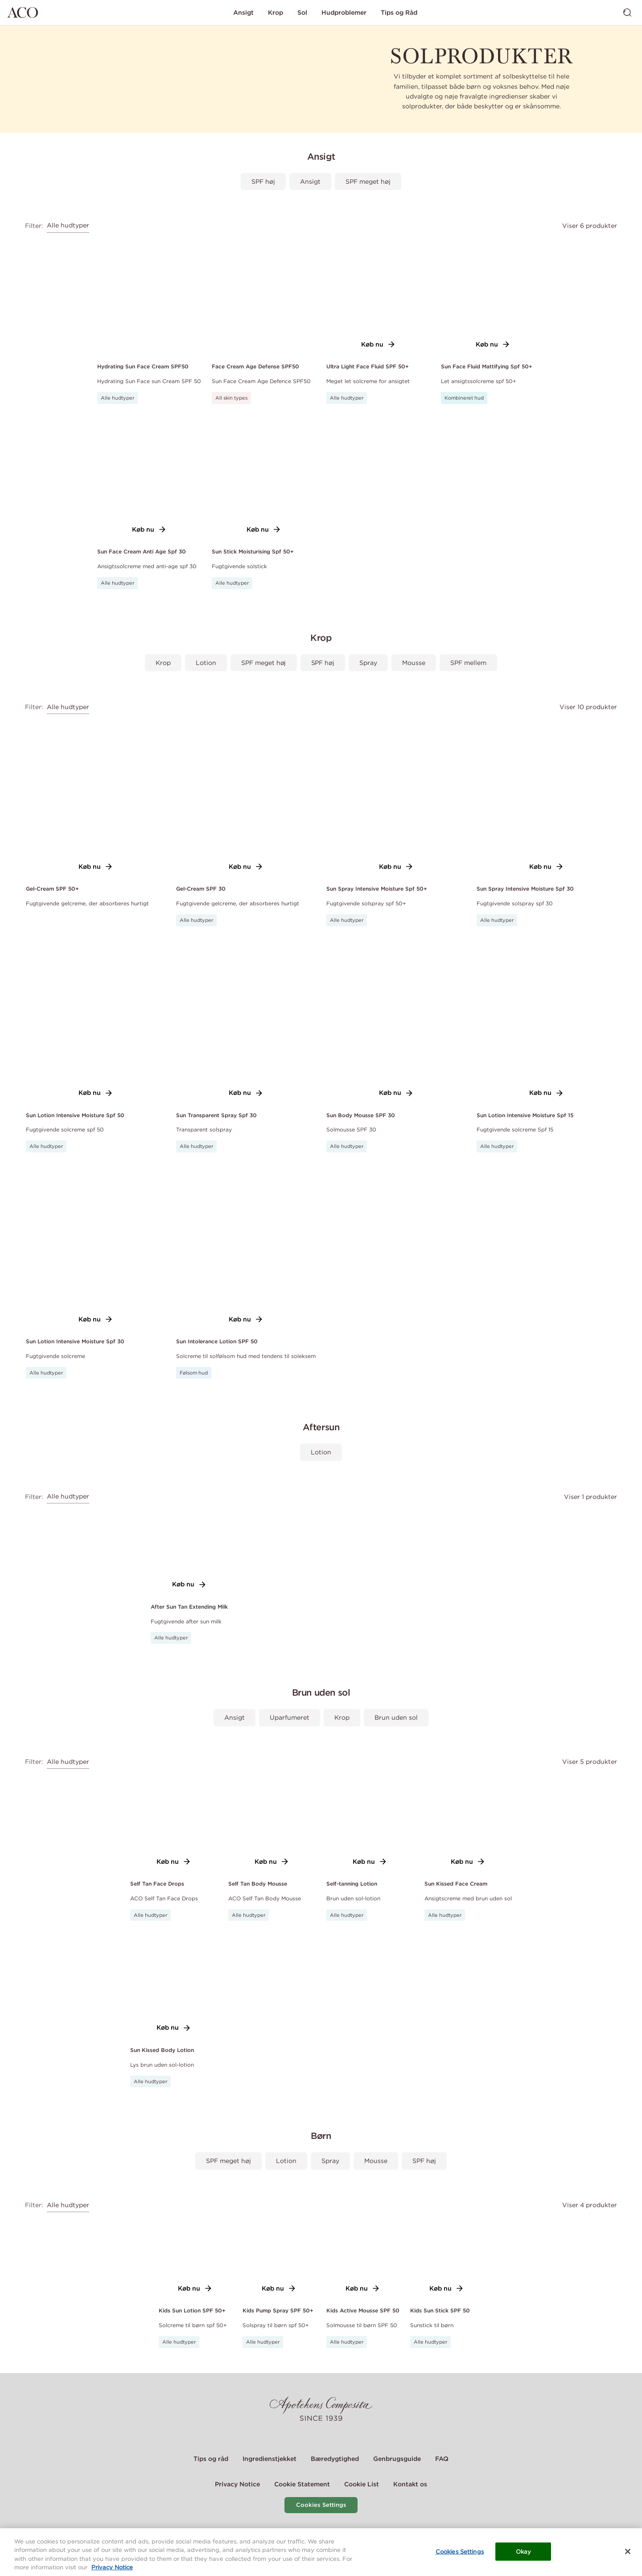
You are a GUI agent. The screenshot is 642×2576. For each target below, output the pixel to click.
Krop (275, 12)
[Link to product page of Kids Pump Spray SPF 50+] (279, 2258)
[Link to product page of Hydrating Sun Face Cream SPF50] (149, 296)
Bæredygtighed (335, 2459)
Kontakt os (410, 2484)
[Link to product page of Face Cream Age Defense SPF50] (264, 296)
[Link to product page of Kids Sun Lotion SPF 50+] (195, 2258)
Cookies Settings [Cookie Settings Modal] (321, 2505)
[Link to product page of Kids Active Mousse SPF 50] (362, 2258)
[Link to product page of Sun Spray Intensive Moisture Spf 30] (546, 798)
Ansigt (243, 12)
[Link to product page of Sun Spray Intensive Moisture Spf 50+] (396, 798)
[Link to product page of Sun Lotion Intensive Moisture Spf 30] (95, 1250)
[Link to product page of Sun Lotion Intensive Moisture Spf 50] (95, 1024)
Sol (302, 12)
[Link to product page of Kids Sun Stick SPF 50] (446, 2258)
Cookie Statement (302, 2484)
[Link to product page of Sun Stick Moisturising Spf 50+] (264, 481)
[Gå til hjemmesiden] (22, 12)
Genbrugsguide (397, 2459)
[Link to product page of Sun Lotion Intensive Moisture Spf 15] (546, 1024)
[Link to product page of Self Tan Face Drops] (174, 1823)
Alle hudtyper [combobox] (68, 225)
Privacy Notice (237, 2484)
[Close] (628, 2562)
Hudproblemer (343, 12)
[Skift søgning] (627, 12)
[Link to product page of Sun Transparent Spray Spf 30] (246, 1024)
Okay (523, 2562)
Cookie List (361, 2484)
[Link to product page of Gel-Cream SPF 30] (246, 798)
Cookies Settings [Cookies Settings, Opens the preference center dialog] (460, 2562)
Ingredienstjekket (269, 2459)
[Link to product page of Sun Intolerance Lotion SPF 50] (246, 1250)
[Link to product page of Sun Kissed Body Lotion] (174, 1989)
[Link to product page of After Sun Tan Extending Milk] (189, 1551)
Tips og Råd (399, 12)
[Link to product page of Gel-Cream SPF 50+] (95, 798)
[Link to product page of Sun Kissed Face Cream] (468, 1823)
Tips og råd (210, 2459)
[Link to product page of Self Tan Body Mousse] (272, 1823)
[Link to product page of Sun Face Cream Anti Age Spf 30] (149, 481)
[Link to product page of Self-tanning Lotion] (370, 1823)
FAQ (442, 2459)
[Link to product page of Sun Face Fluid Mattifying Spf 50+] (493, 296)
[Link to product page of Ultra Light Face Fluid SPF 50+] (378, 296)
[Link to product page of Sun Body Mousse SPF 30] (396, 1024)
